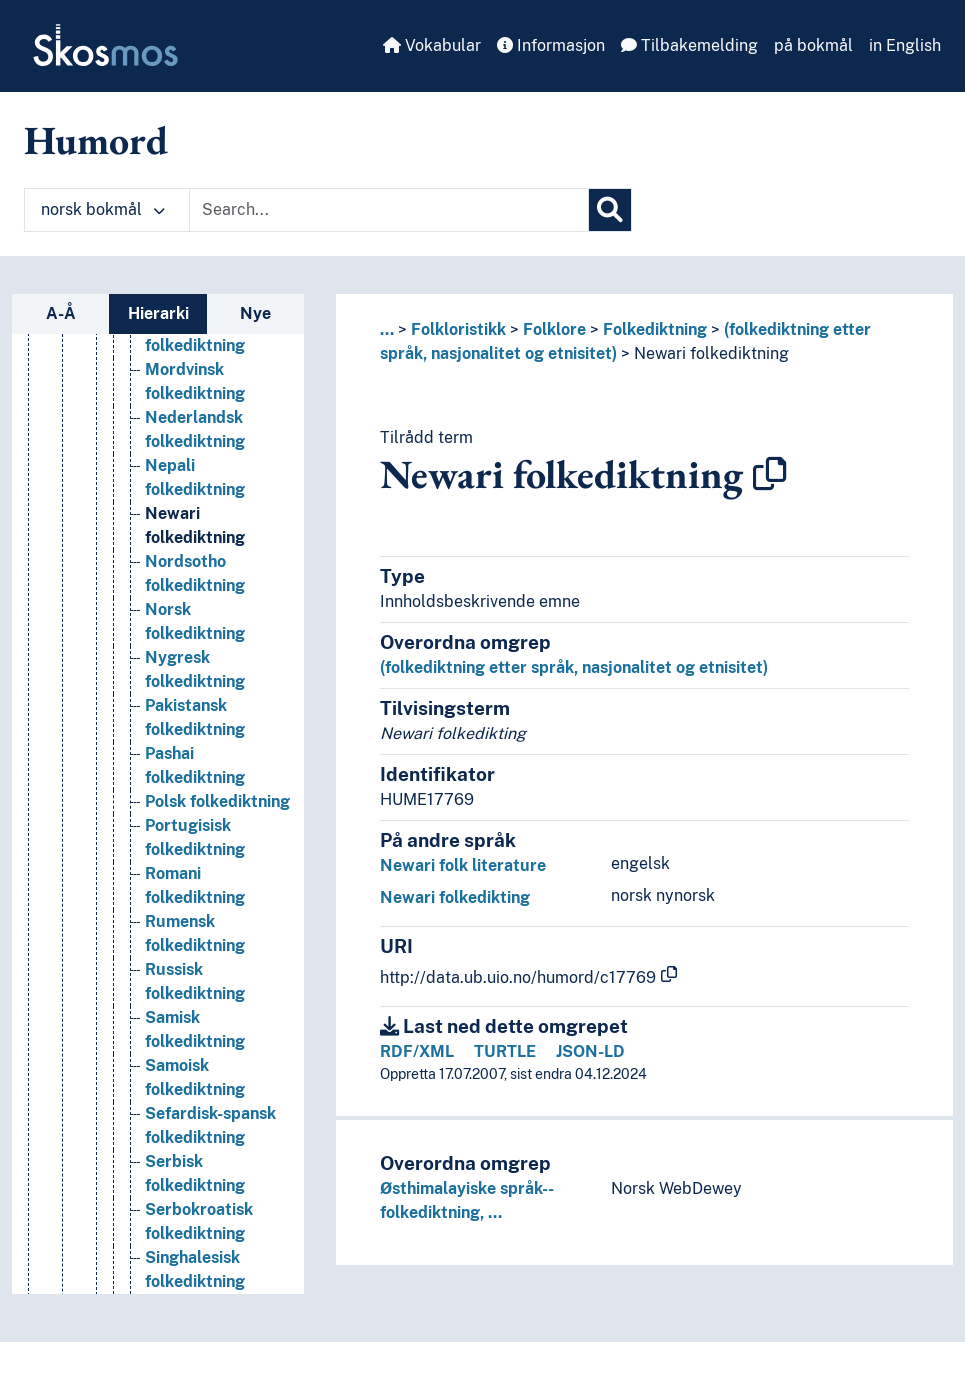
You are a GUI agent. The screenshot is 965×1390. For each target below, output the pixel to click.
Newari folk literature (463, 865)
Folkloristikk (458, 329)
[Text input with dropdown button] (389, 210)
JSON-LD (590, 1051)
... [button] (387, 329)
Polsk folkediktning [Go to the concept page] (217, 832)
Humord (96, 140)
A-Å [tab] (61, 313)
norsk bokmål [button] (103, 209)
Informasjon (551, 45)
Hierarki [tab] (158, 313)
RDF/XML (417, 1051)
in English (905, 45)
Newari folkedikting (455, 897)
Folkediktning (655, 329)
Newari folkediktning (711, 353)
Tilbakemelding (689, 45)
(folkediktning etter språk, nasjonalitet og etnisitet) (574, 667)
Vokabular (432, 45)
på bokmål (813, 45)
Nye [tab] (255, 313)
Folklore (554, 329)
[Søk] (610, 210)
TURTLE (505, 1051)
